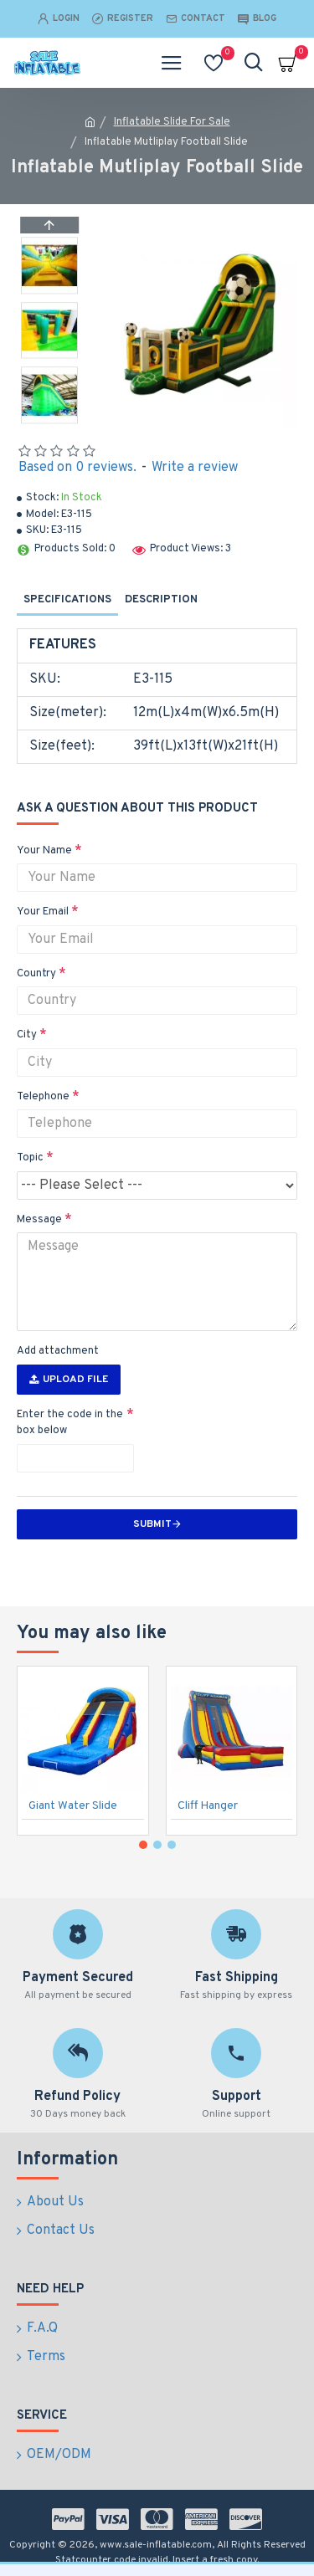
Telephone (43, 1097)
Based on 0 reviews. (77, 467)
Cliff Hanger (208, 1806)
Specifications (67, 600)
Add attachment (58, 1351)
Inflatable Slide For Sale (172, 122)
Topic (30, 1158)
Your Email (43, 912)
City (27, 1035)
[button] (49, 419)
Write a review (195, 467)
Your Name (44, 851)
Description (161, 600)
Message (39, 1220)
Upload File (68, 1379)
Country (36, 974)
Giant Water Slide (72, 1806)
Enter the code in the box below (70, 1423)
